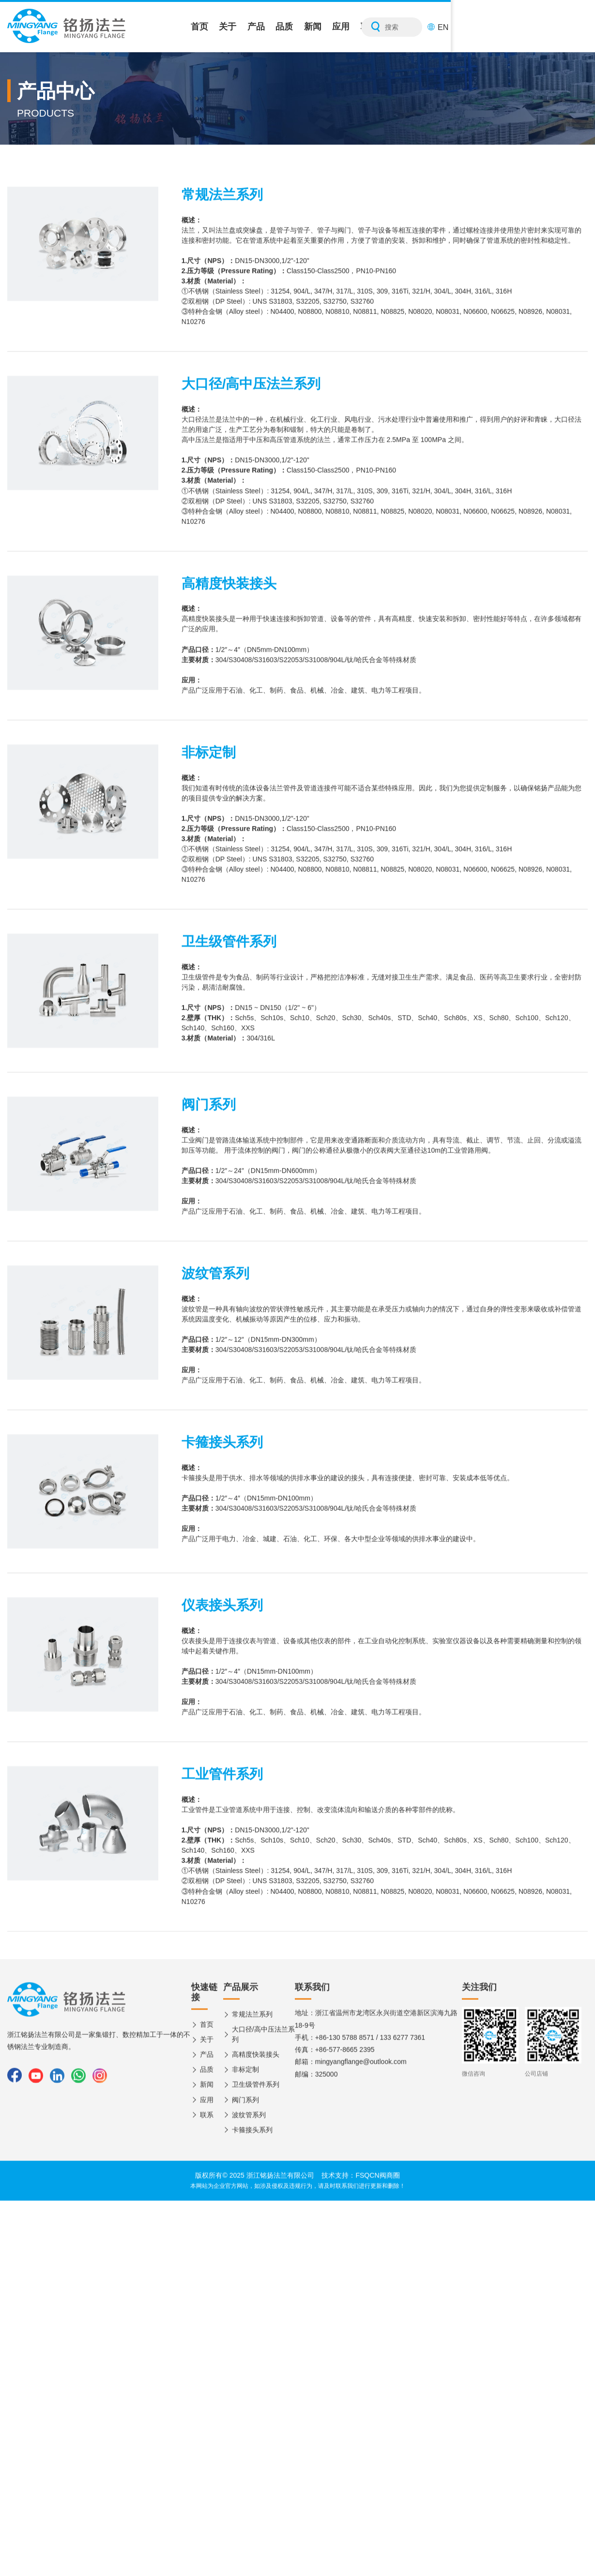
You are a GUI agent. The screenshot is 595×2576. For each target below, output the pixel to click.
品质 (375, 26)
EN (581, 27)
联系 (491, 26)
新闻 (414, 26)
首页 (260, 26)
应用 (452, 26)
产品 (337, 26)
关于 (298, 26)
